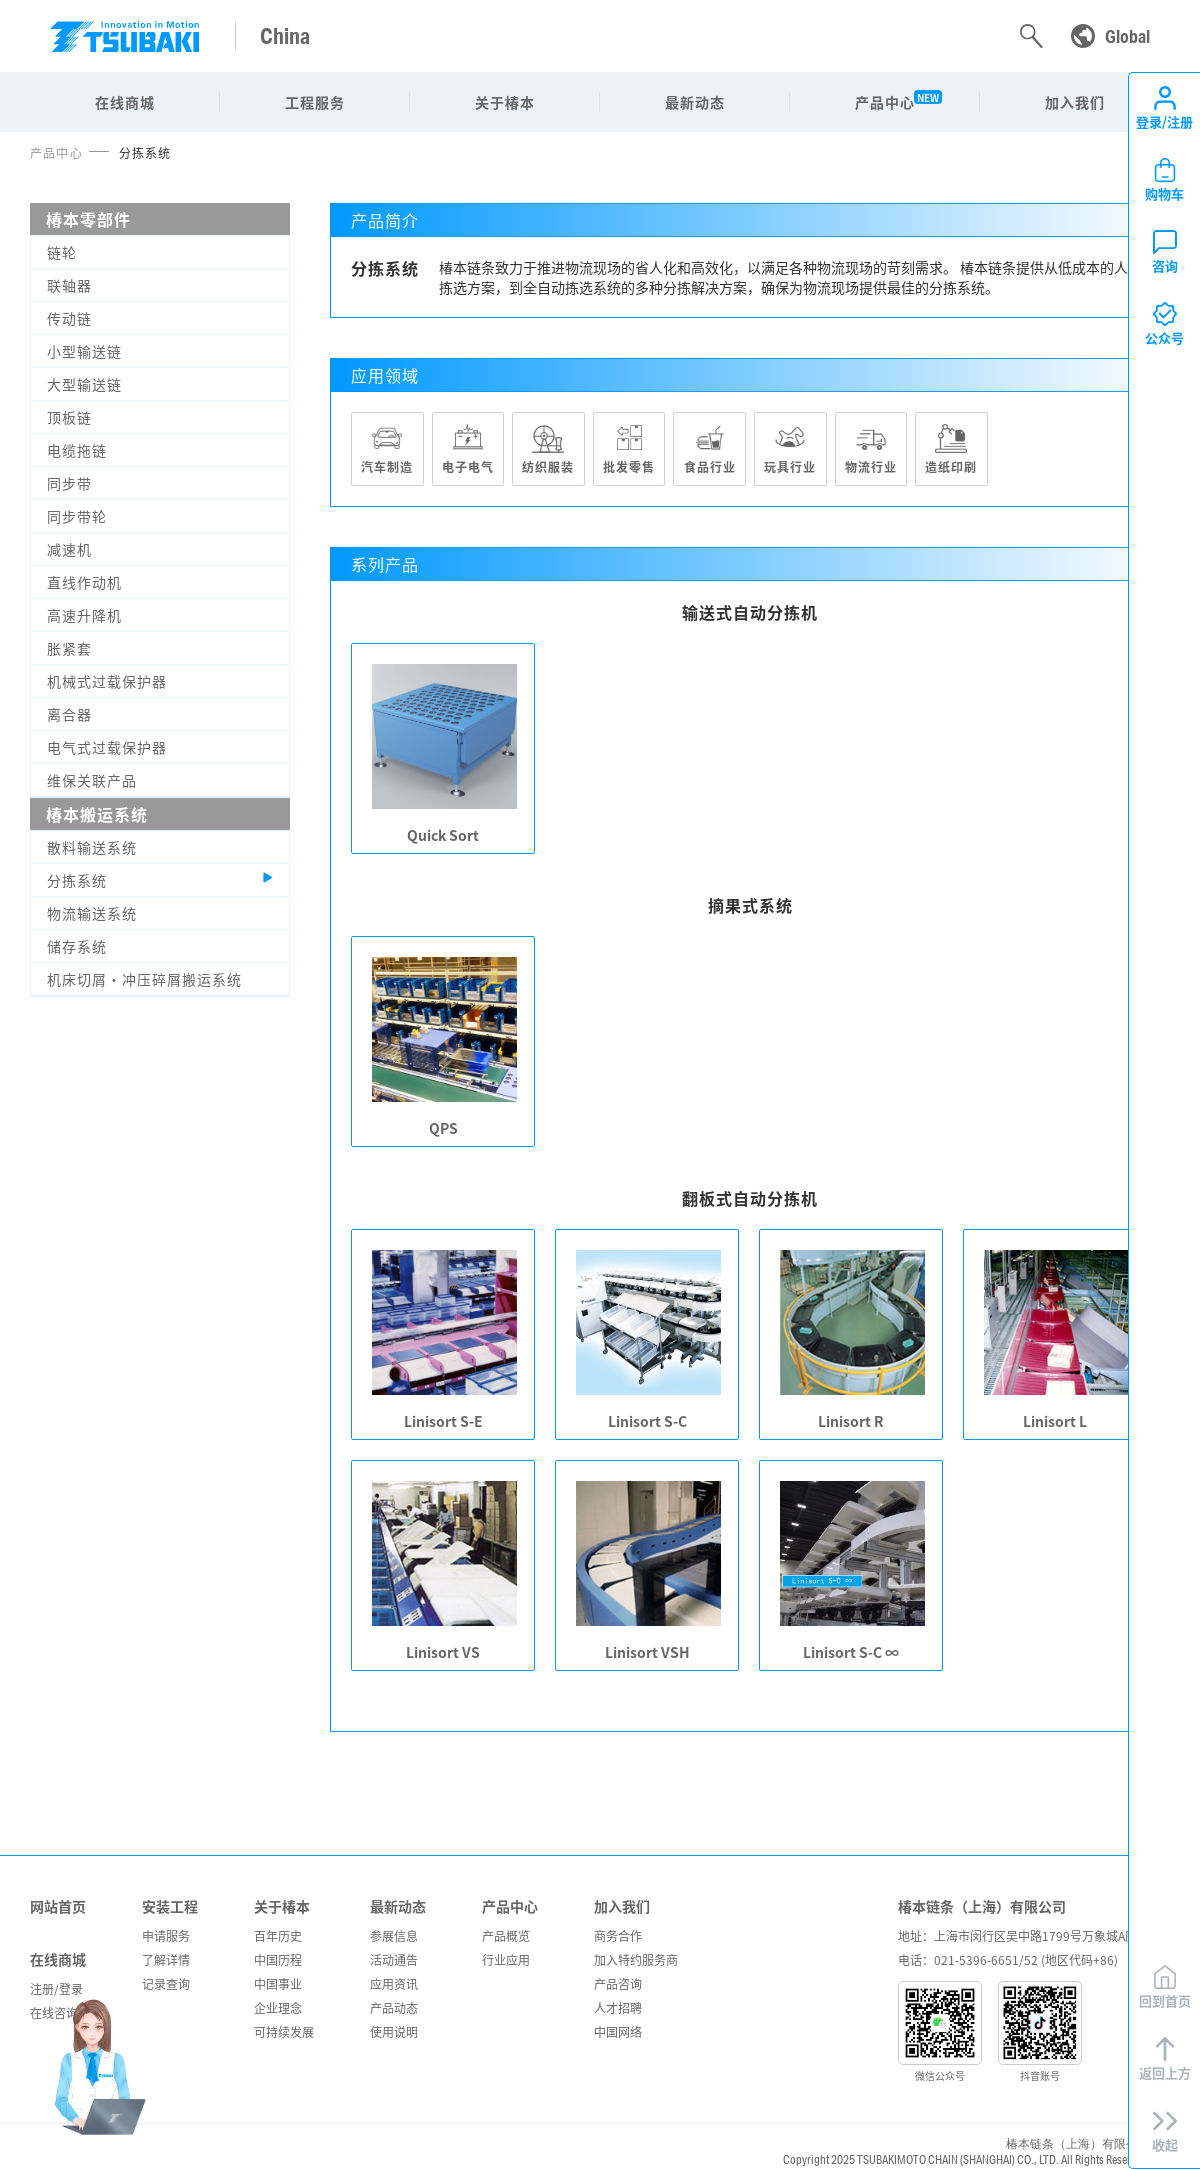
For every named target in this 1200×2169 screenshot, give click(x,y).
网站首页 (58, 1906)
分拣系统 (145, 152)
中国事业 (278, 1983)
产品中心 (885, 102)
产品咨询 (618, 1983)
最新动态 (695, 102)
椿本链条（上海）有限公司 (982, 1906)
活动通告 (394, 1959)
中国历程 (278, 1959)
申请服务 (166, 1935)
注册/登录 (56, 1988)
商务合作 (618, 1935)
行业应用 (506, 1959)
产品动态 (394, 2007)
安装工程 (170, 1906)
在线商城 (125, 102)
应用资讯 (394, 1983)
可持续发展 (284, 2031)
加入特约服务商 (636, 1959)
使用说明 (394, 2031)
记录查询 (166, 1983)
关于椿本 (505, 102)
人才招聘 (618, 2007)
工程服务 (315, 102)
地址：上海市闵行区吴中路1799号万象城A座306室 (1034, 1935)
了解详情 (166, 1959)
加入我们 (1075, 102)
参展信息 (394, 1935)
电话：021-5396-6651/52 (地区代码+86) (1008, 1959)
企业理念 (278, 2007)
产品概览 (506, 1935)
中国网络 (618, 2031)
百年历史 (278, 1935)
